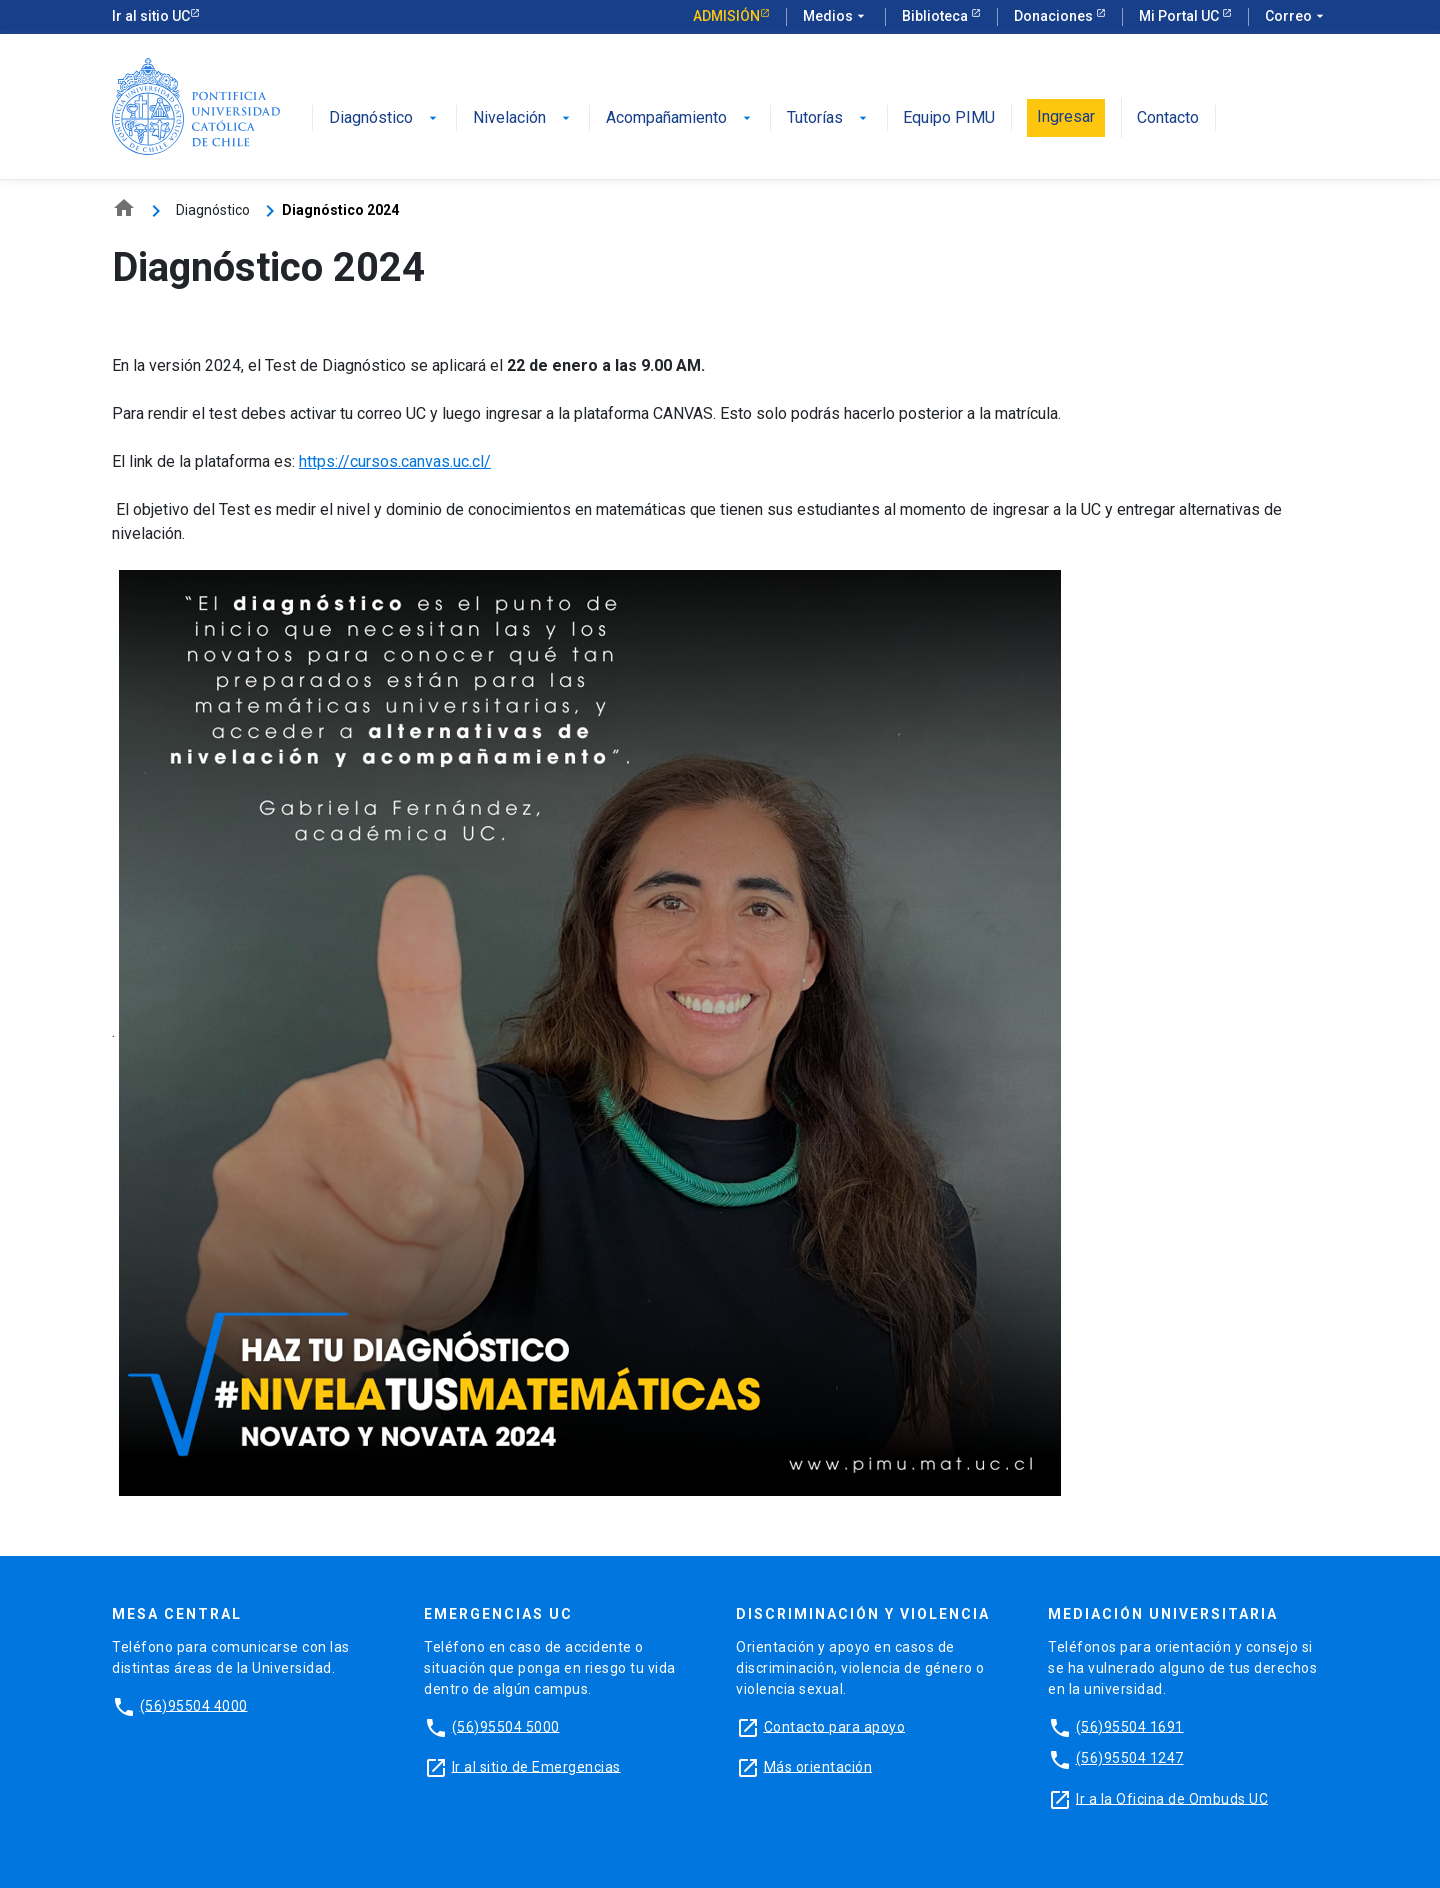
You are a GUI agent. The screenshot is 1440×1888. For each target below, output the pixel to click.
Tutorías (829, 118)
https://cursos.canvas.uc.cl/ (395, 461)
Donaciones (1055, 16)
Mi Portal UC (1180, 16)
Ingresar (1066, 116)
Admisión (726, 16)
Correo (1296, 17)
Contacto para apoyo (835, 1726)
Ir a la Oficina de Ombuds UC (1172, 1798)
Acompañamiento (680, 118)
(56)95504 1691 (1130, 1726)
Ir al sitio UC (151, 16)
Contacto (1168, 118)
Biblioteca (936, 16)
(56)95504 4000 (194, 1705)
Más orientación (818, 1766)
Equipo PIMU (949, 118)
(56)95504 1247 (1130, 1758)
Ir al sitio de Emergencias (536, 1766)
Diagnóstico (385, 118)
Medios (836, 17)
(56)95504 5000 (506, 1726)
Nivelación (523, 118)
